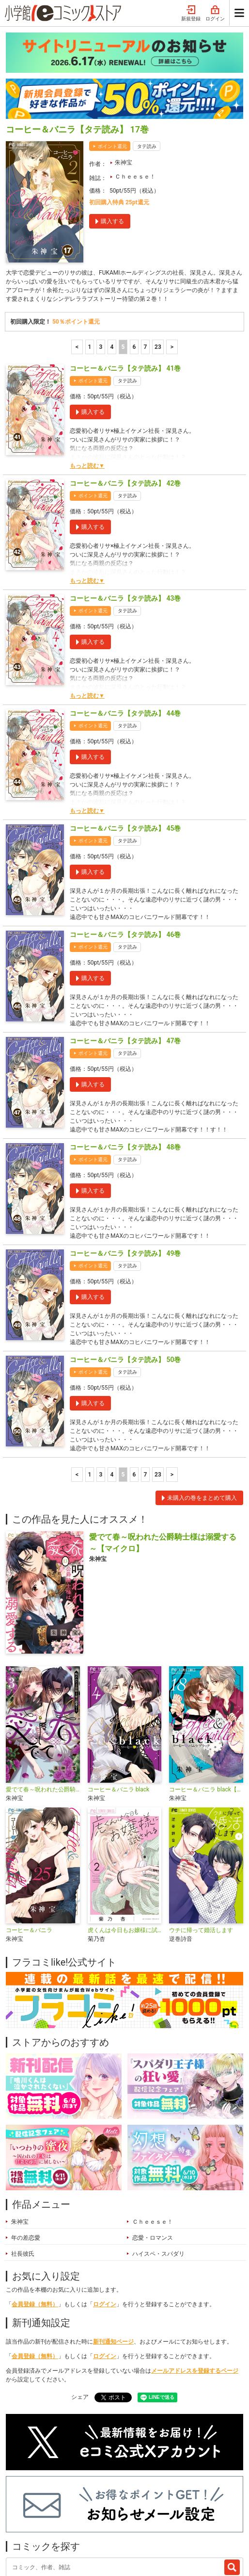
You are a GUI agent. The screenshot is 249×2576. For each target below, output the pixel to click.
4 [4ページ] (112, 258)
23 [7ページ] (158, 258)
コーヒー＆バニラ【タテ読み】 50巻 (125, 1271)
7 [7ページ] (145, 258)
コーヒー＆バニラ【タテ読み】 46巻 (125, 846)
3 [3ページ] (101, 258)
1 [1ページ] (90, 258)
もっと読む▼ (87, 377)
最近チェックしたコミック (50, 2513)
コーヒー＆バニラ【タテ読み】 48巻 (125, 1058)
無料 (166, 2499)
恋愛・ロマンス (152, 2149)
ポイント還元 (112, 57)
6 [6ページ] (134, 258)
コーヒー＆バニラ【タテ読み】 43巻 (125, 509)
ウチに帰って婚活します (201, 1841)
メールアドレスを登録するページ (194, 2282)
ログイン (104, 2215)
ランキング (63, 2499)
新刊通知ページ (113, 2252)
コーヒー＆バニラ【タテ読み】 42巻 (125, 394)
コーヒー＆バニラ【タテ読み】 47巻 (125, 952)
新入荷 (23, 2499)
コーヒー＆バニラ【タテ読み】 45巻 (125, 739)
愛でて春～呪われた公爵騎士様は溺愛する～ (43, 1700)
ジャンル (132, 2499)
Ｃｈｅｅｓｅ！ (135, 87)
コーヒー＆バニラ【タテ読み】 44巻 (125, 624)
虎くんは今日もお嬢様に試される (125, 1841)
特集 (99, 2499)
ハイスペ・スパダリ (158, 2165)
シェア (80, 2308)
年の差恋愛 (25, 2149)
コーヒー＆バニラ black (119, 1700)
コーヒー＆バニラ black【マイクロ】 (206, 1700)
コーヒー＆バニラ (29, 1841)
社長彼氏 (22, 2165)
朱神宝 (123, 73)
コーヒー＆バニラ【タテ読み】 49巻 (125, 1164)
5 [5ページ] (123, 258)
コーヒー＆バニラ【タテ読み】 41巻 (125, 279)
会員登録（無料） (35, 2215)
